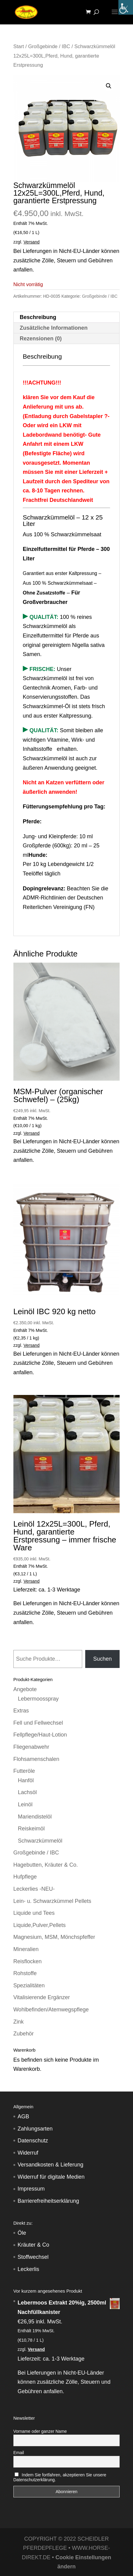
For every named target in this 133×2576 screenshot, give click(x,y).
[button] (108, 85)
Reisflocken (27, 1961)
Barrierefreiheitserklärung (48, 2201)
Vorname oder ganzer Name (40, 2431)
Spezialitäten (29, 1985)
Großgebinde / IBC (49, 46)
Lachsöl (27, 1792)
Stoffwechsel (33, 2257)
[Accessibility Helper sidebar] (125, 7)
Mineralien (26, 1949)
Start (18, 46)
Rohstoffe (25, 1973)
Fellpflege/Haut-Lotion (40, 1735)
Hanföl (26, 1780)
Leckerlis (28, 2269)
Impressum (31, 2189)
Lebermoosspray (38, 1699)
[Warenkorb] (90, 12)
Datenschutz (33, 2141)
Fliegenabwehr (31, 1747)
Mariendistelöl (35, 1817)
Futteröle (24, 1771)
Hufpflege (25, 1877)
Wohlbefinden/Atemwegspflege (51, 2010)
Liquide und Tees (34, 1913)
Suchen (102, 1659)
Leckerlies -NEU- (34, 1889)
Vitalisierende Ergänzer (41, 1997)
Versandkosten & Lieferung (50, 2165)
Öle (22, 2233)
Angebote (25, 1689)
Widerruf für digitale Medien (51, 2177)
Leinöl (25, 1804)
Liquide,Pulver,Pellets (39, 1925)
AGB (23, 2116)
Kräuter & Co (33, 2245)
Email (18, 2452)
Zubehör (23, 2034)
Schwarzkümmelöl (40, 1841)
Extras (21, 1711)
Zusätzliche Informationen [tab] (54, 328)
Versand (31, 242)
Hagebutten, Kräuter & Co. (45, 1865)
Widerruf (28, 2153)
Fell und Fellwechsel (38, 1723)
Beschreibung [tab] (38, 317)
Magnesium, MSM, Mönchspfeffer (54, 1937)
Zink (18, 2022)
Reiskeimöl (31, 1829)
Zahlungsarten (35, 2129)
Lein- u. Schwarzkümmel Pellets (52, 1901)
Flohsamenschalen (36, 1759)
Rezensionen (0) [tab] (41, 338)
